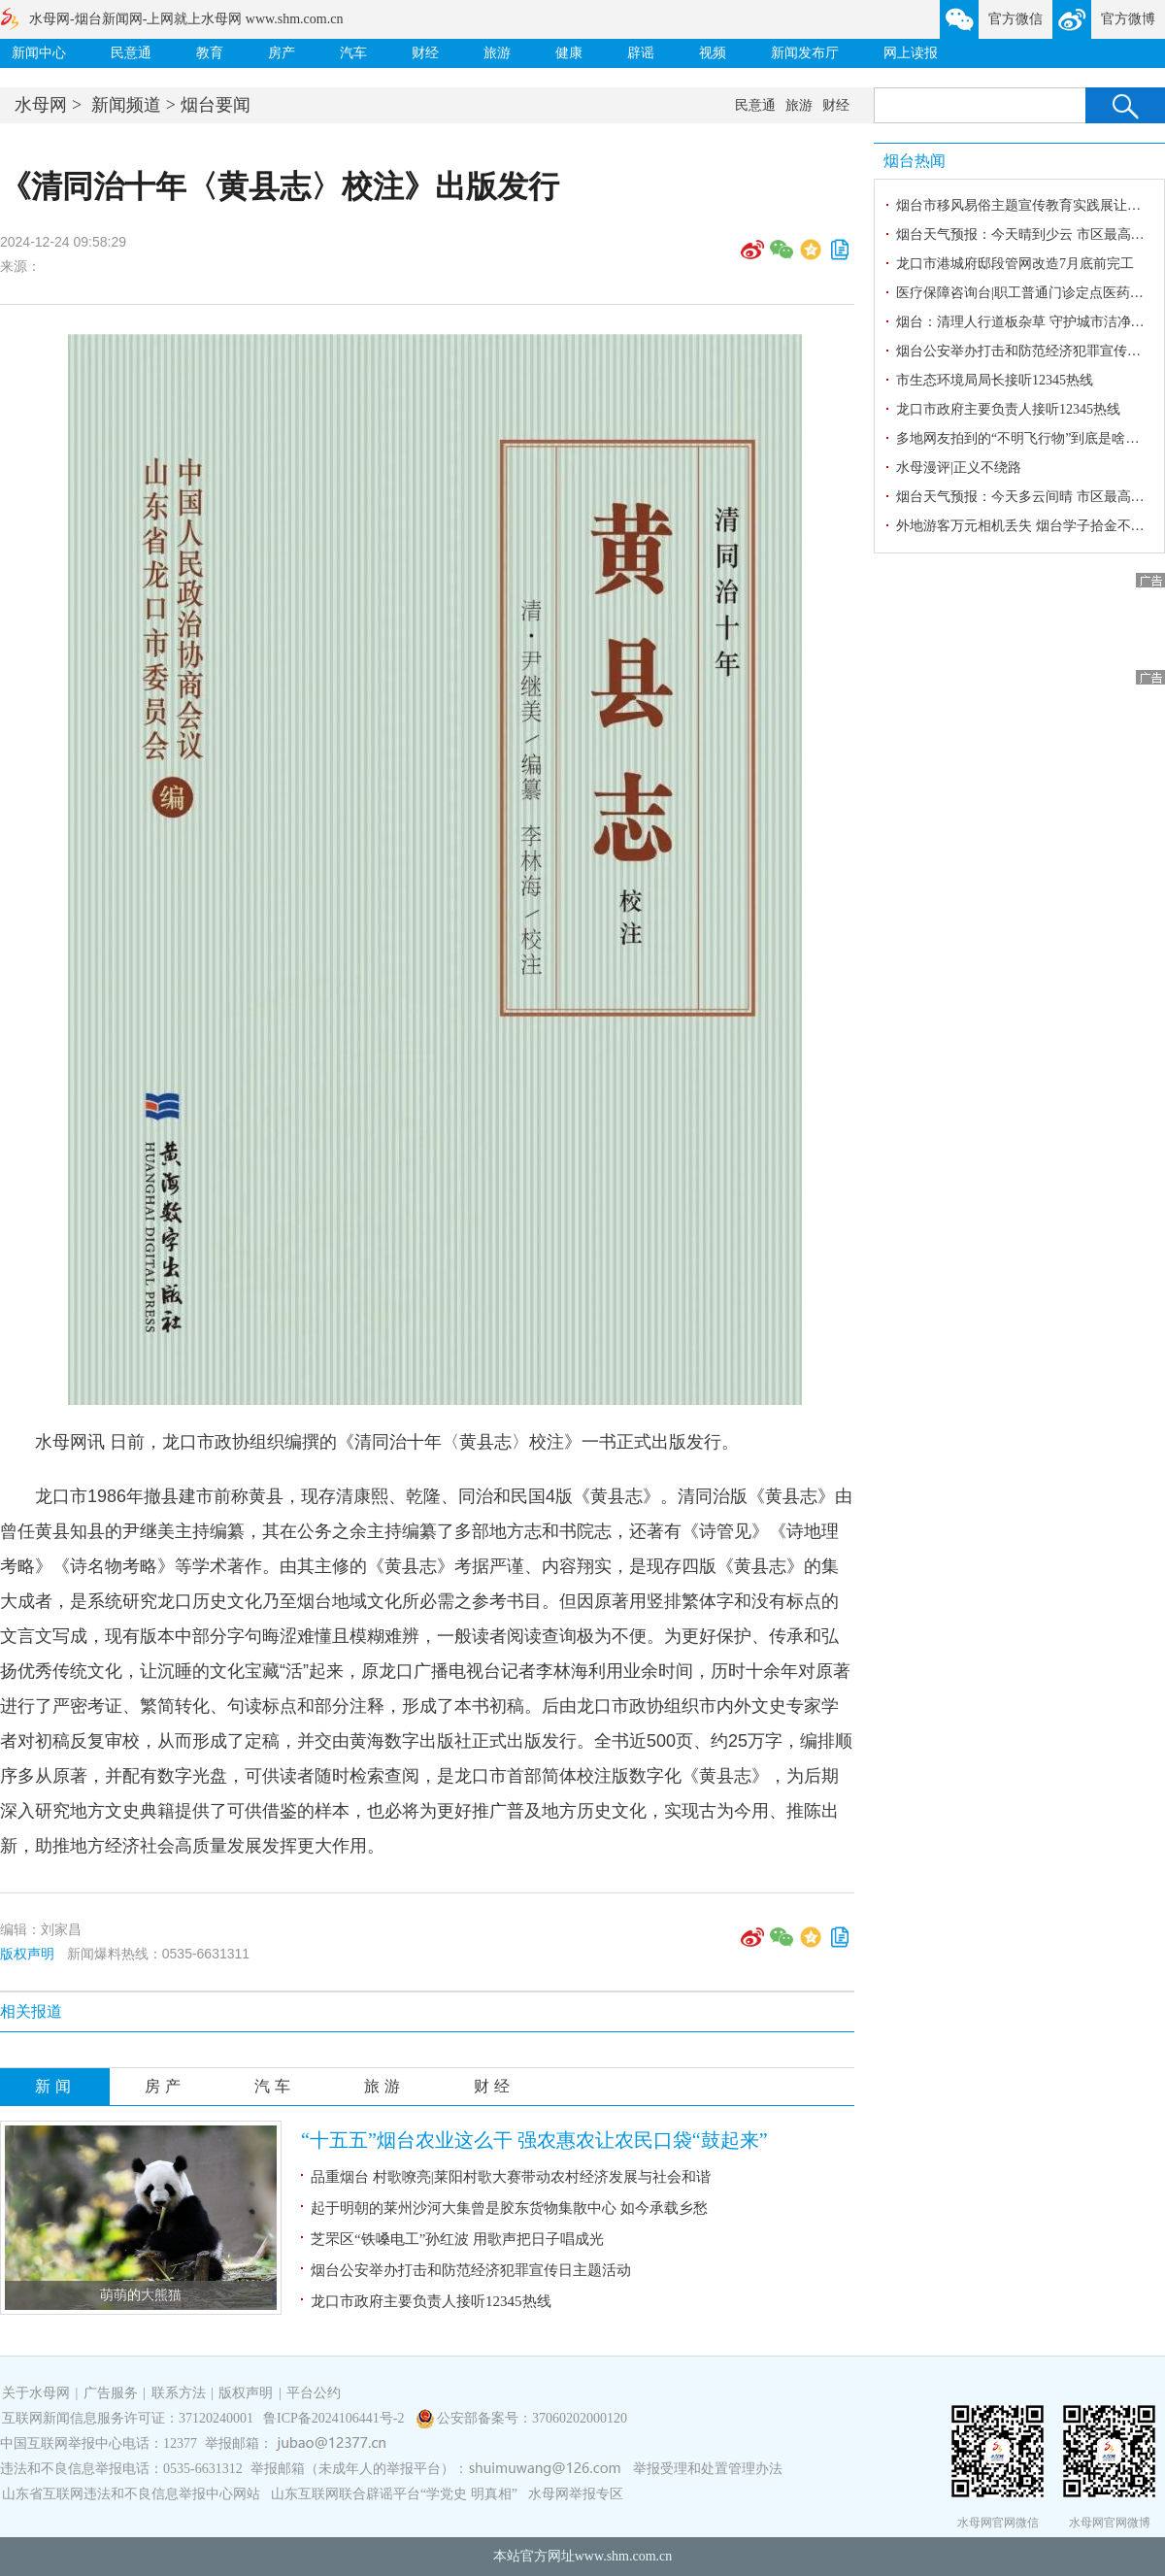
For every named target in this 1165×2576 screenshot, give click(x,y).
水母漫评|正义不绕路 (958, 467)
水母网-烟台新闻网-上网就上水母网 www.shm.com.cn (186, 19)
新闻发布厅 (805, 53)
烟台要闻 (215, 105)
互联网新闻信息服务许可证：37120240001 (127, 2418)
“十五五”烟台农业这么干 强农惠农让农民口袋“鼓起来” (534, 2140)
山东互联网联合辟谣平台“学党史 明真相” (394, 2494)
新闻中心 (39, 53)
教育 (209, 53)
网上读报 (910, 53)
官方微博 (1128, 19)
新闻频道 (126, 105)
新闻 (55, 2086)
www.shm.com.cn (624, 2556)
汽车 (353, 53)
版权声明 (27, 1953)
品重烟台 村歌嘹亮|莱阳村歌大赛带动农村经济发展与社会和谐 (511, 2177)
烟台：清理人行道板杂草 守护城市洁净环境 (1027, 322)
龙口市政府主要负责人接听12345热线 (431, 2301)
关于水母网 (38, 2393)
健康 (568, 53)
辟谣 (640, 53)
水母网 (41, 105)
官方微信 (1015, 19)
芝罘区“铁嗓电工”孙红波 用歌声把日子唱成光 (457, 2239)
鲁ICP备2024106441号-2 (335, 2418)
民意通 (131, 53)
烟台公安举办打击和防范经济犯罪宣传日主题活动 (471, 2270)
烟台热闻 (914, 160)
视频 (712, 53)
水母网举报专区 (575, 2494)
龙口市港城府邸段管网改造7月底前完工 (1015, 263)
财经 (425, 53)
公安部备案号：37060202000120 (532, 2418)
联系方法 (178, 2393)
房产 (281, 53)
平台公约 (313, 2393)
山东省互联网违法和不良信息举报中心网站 (131, 2494)
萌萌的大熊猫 (141, 2295)
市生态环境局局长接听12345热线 (994, 380)
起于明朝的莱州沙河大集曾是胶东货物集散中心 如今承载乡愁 (509, 2208)
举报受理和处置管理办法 (707, 2468)
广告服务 (110, 2393)
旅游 (497, 53)
